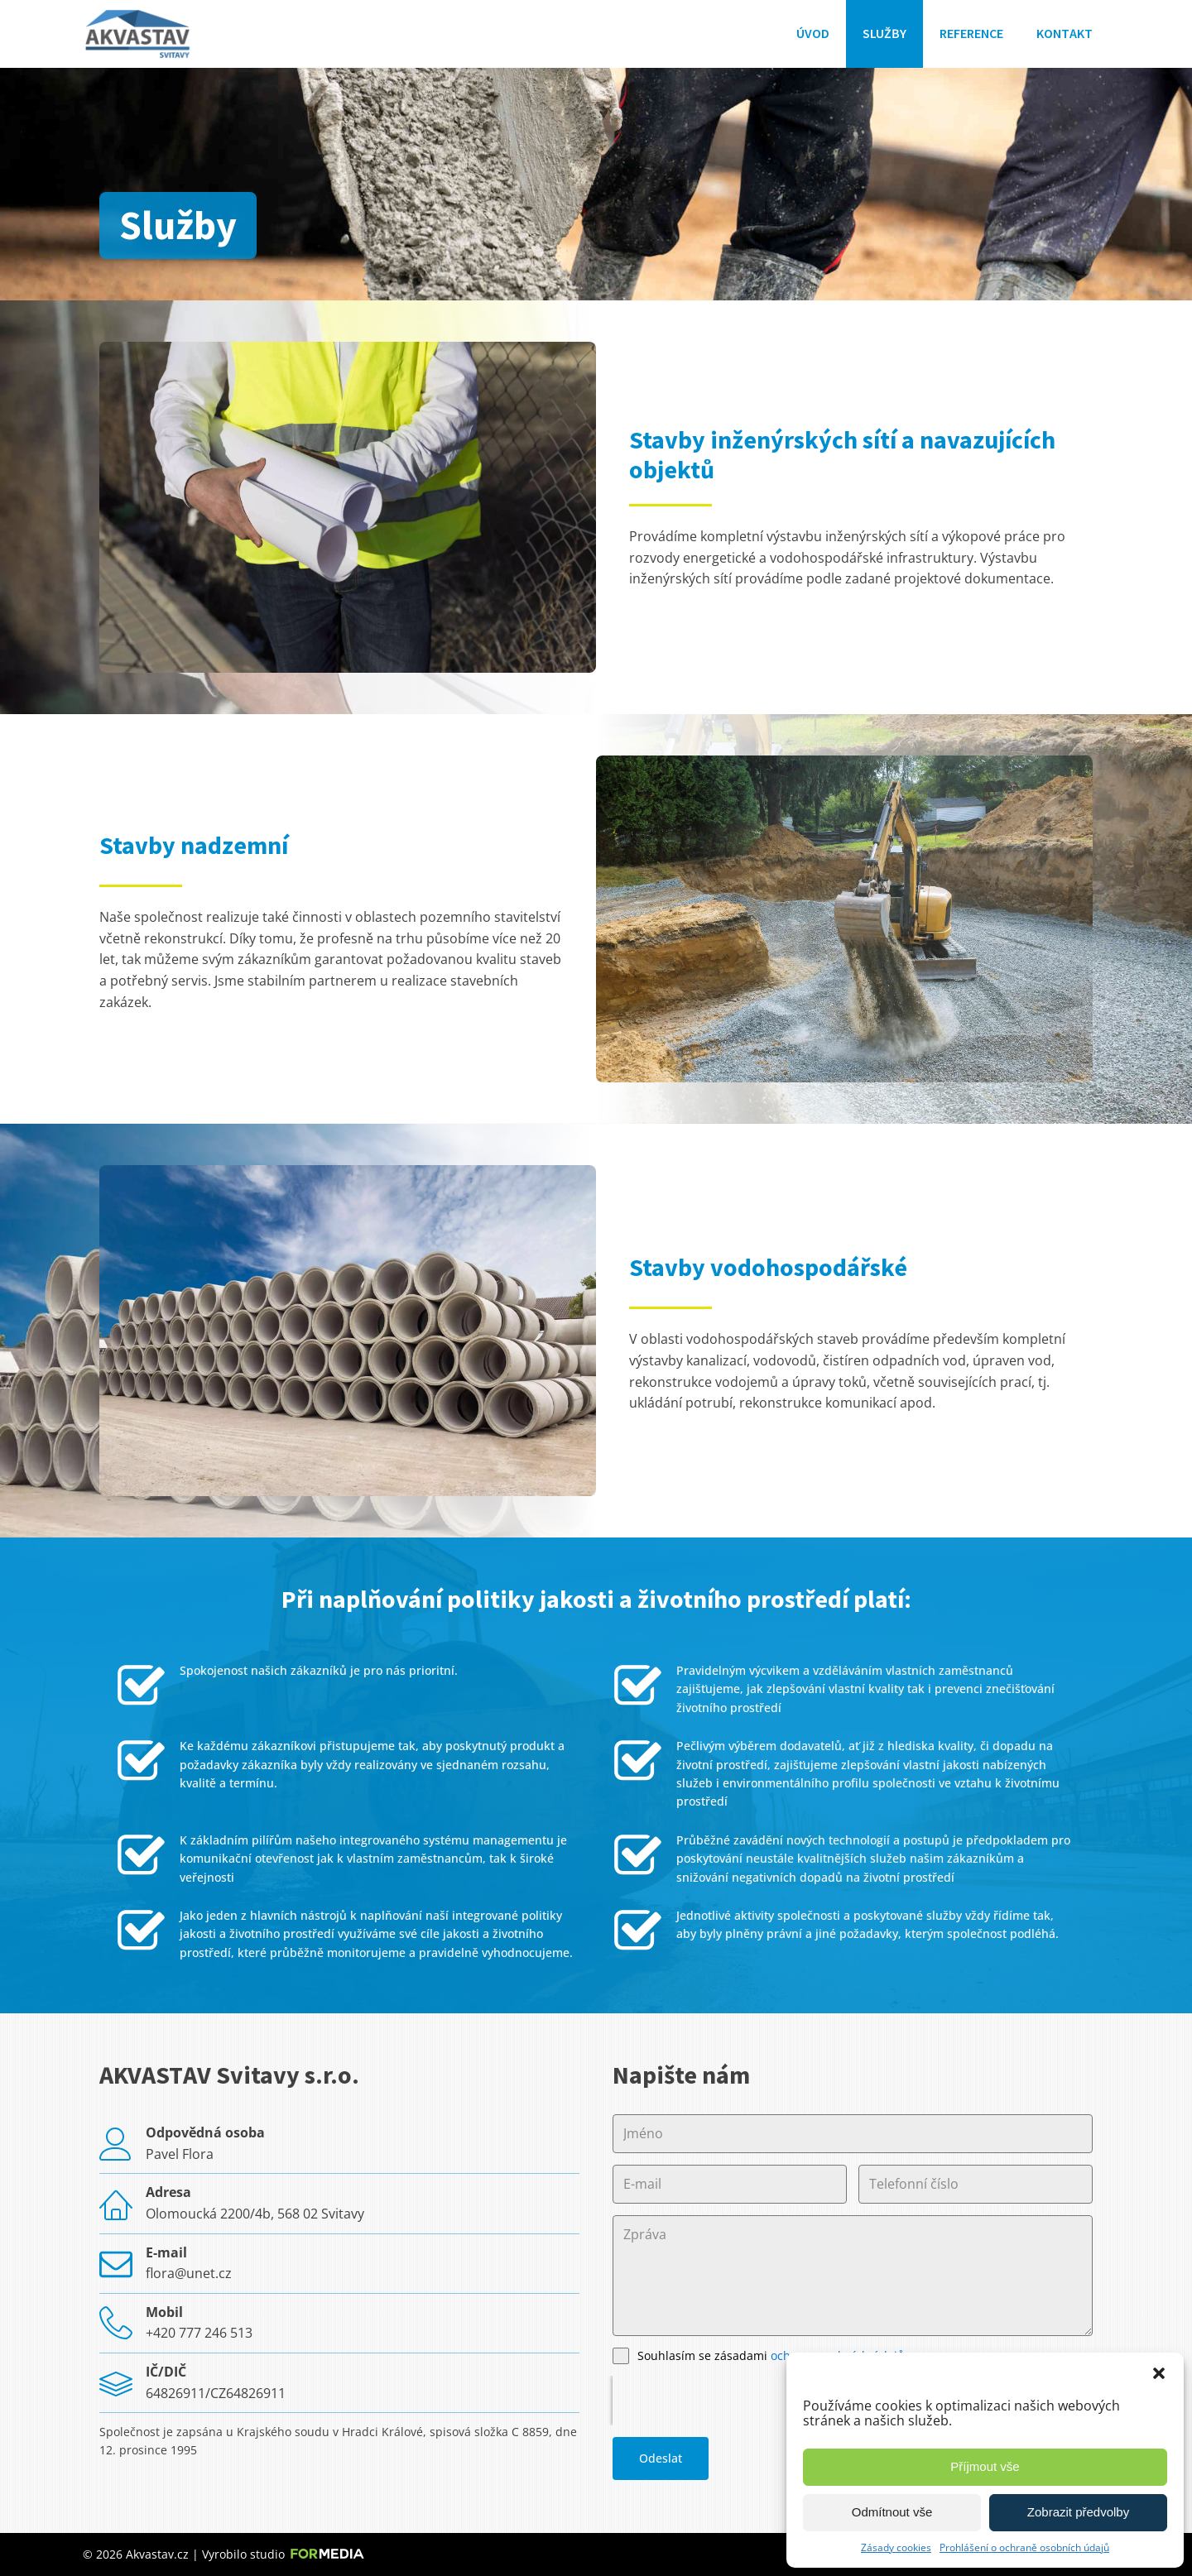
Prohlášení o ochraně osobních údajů (1024, 2547)
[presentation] (718, 2400)
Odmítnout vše (892, 2512)
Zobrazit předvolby (1078, 2512)
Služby (884, 33)
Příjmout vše (984, 2466)
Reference (971, 33)
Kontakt (1064, 33)
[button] (1159, 2373)
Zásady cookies (896, 2547)
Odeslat (660, 2458)
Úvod (812, 33)
